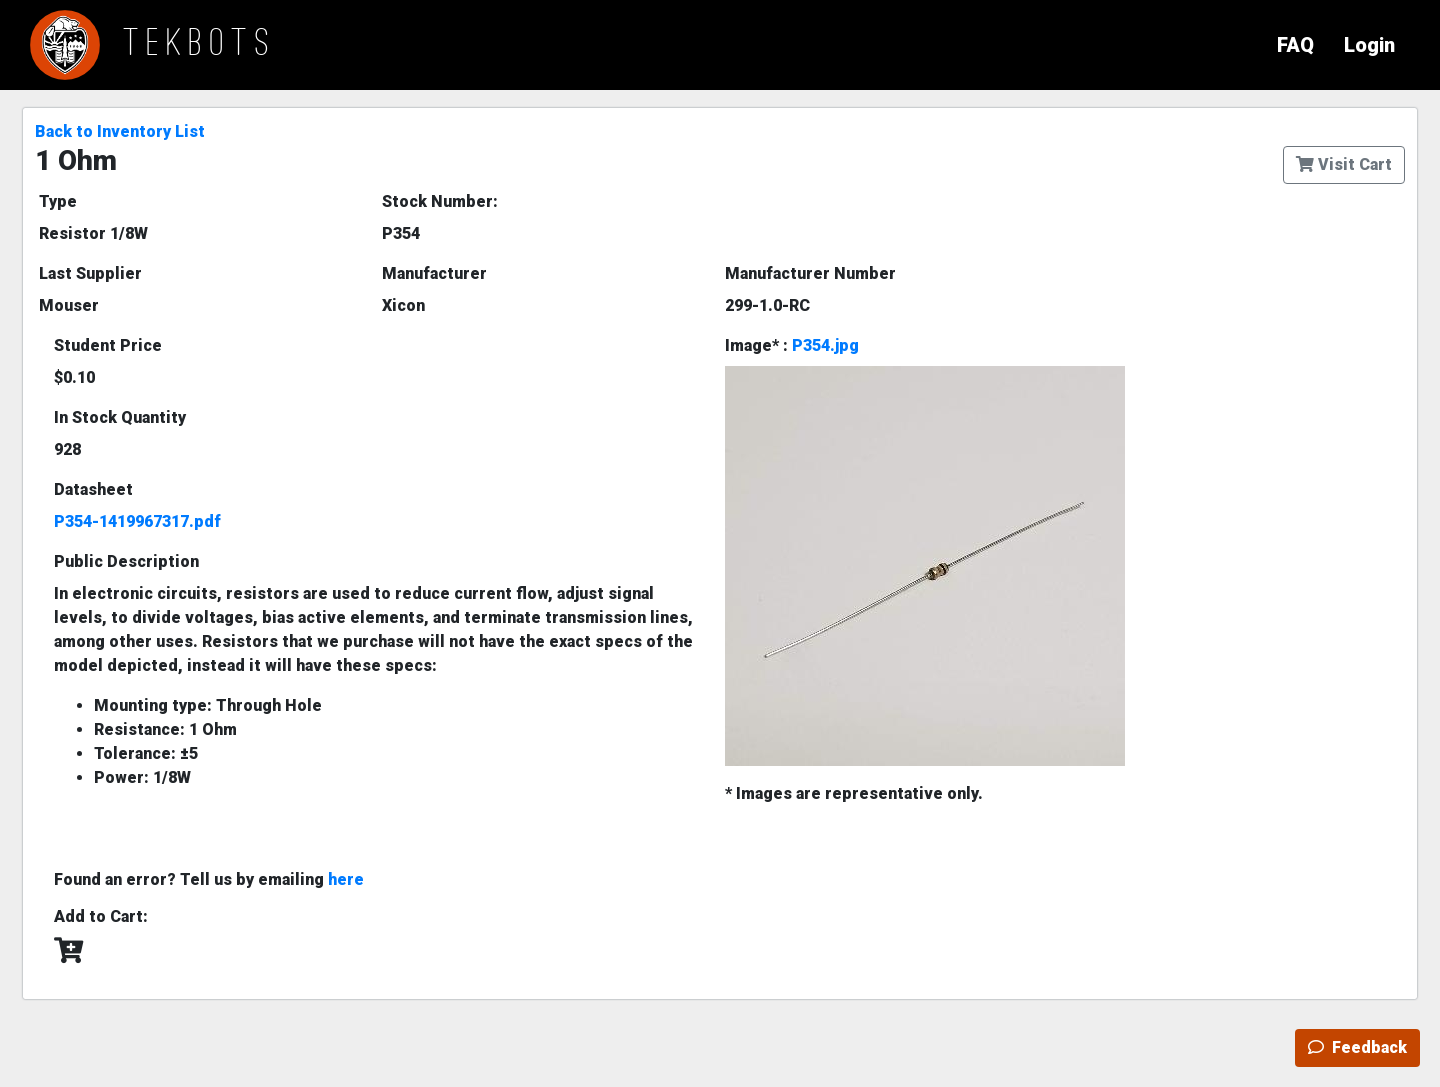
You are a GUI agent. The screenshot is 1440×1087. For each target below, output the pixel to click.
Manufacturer (434, 273)
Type (58, 201)
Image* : (792, 345)
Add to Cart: (101, 916)
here (346, 879)
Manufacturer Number (810, 273)
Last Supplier (90, 273)
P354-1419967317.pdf (137, 521)
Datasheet (93, 489)
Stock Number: (440, 201)
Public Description (126, 561)
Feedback (1357, 1047)
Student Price (108, 345)
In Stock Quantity (120, 417)
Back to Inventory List (120, 131)
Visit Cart (1344, 164)
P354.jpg (825, 345)
